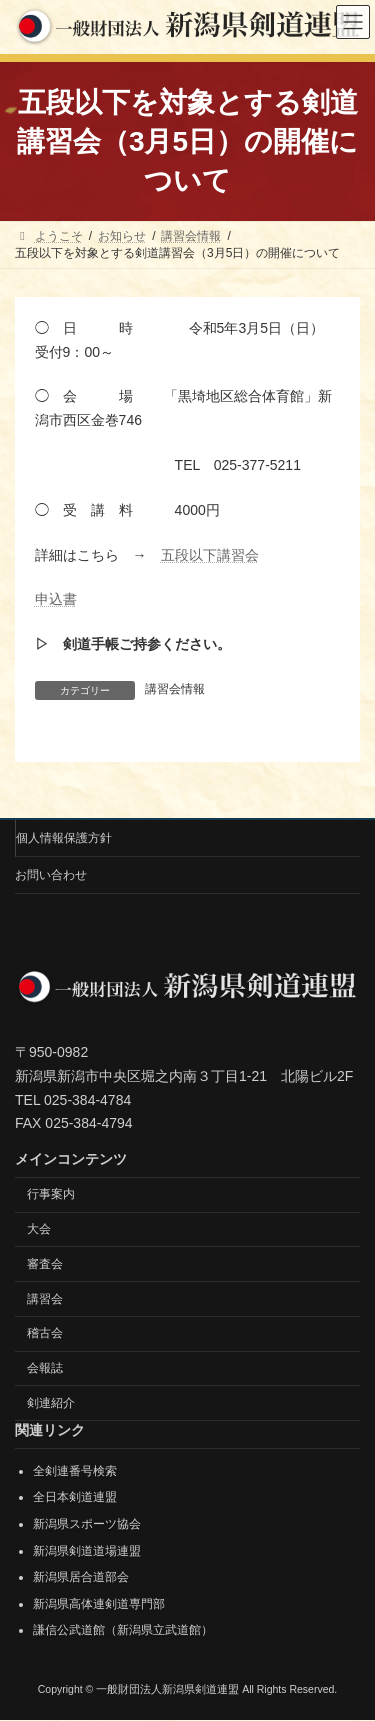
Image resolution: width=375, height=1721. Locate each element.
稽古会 (45, 1334)
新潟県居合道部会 (81, 1578)
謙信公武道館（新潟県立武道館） (123, 1631)
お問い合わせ (51, 875)
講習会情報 (175, 689)
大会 (39, 1229)
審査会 (45, 1264)
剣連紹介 (51, 1403)
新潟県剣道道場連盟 (87, 1551)
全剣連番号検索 (75, 1471)
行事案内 (51, 1194)
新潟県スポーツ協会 (87, 1524)
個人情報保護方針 (64, 838)
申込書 (56, 599)
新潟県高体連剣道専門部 (99, 1604)
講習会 (45, 1299)
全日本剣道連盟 (75, 1498)
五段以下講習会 (210, 555)
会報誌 (45, 1368)
